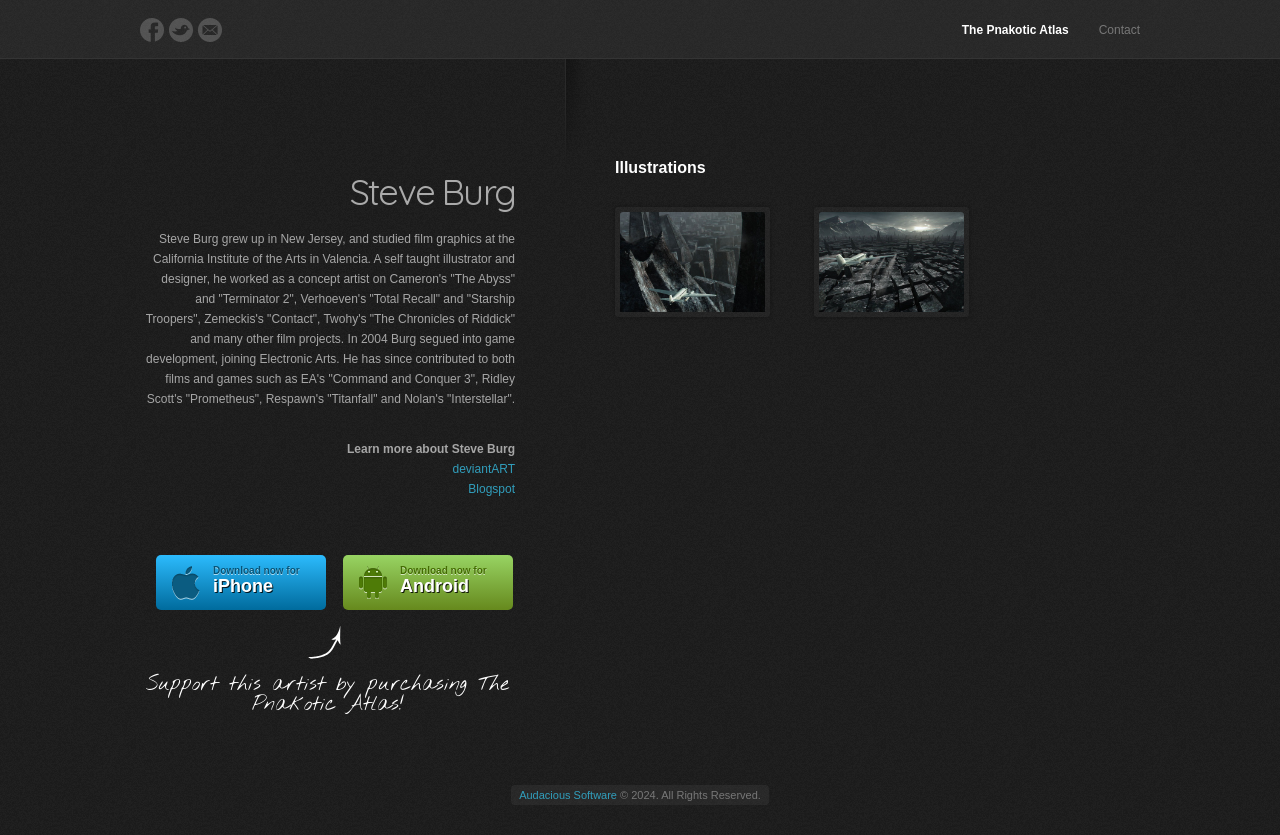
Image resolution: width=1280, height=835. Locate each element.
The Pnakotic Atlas (1015, 30)
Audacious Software (568, 795)
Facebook (152, 30)
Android (428, 582)
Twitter (181, 30)
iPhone (241, 582)
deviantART (484, 469)
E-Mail (210, 30)
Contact (1119, 30)
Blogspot (491, 489)
